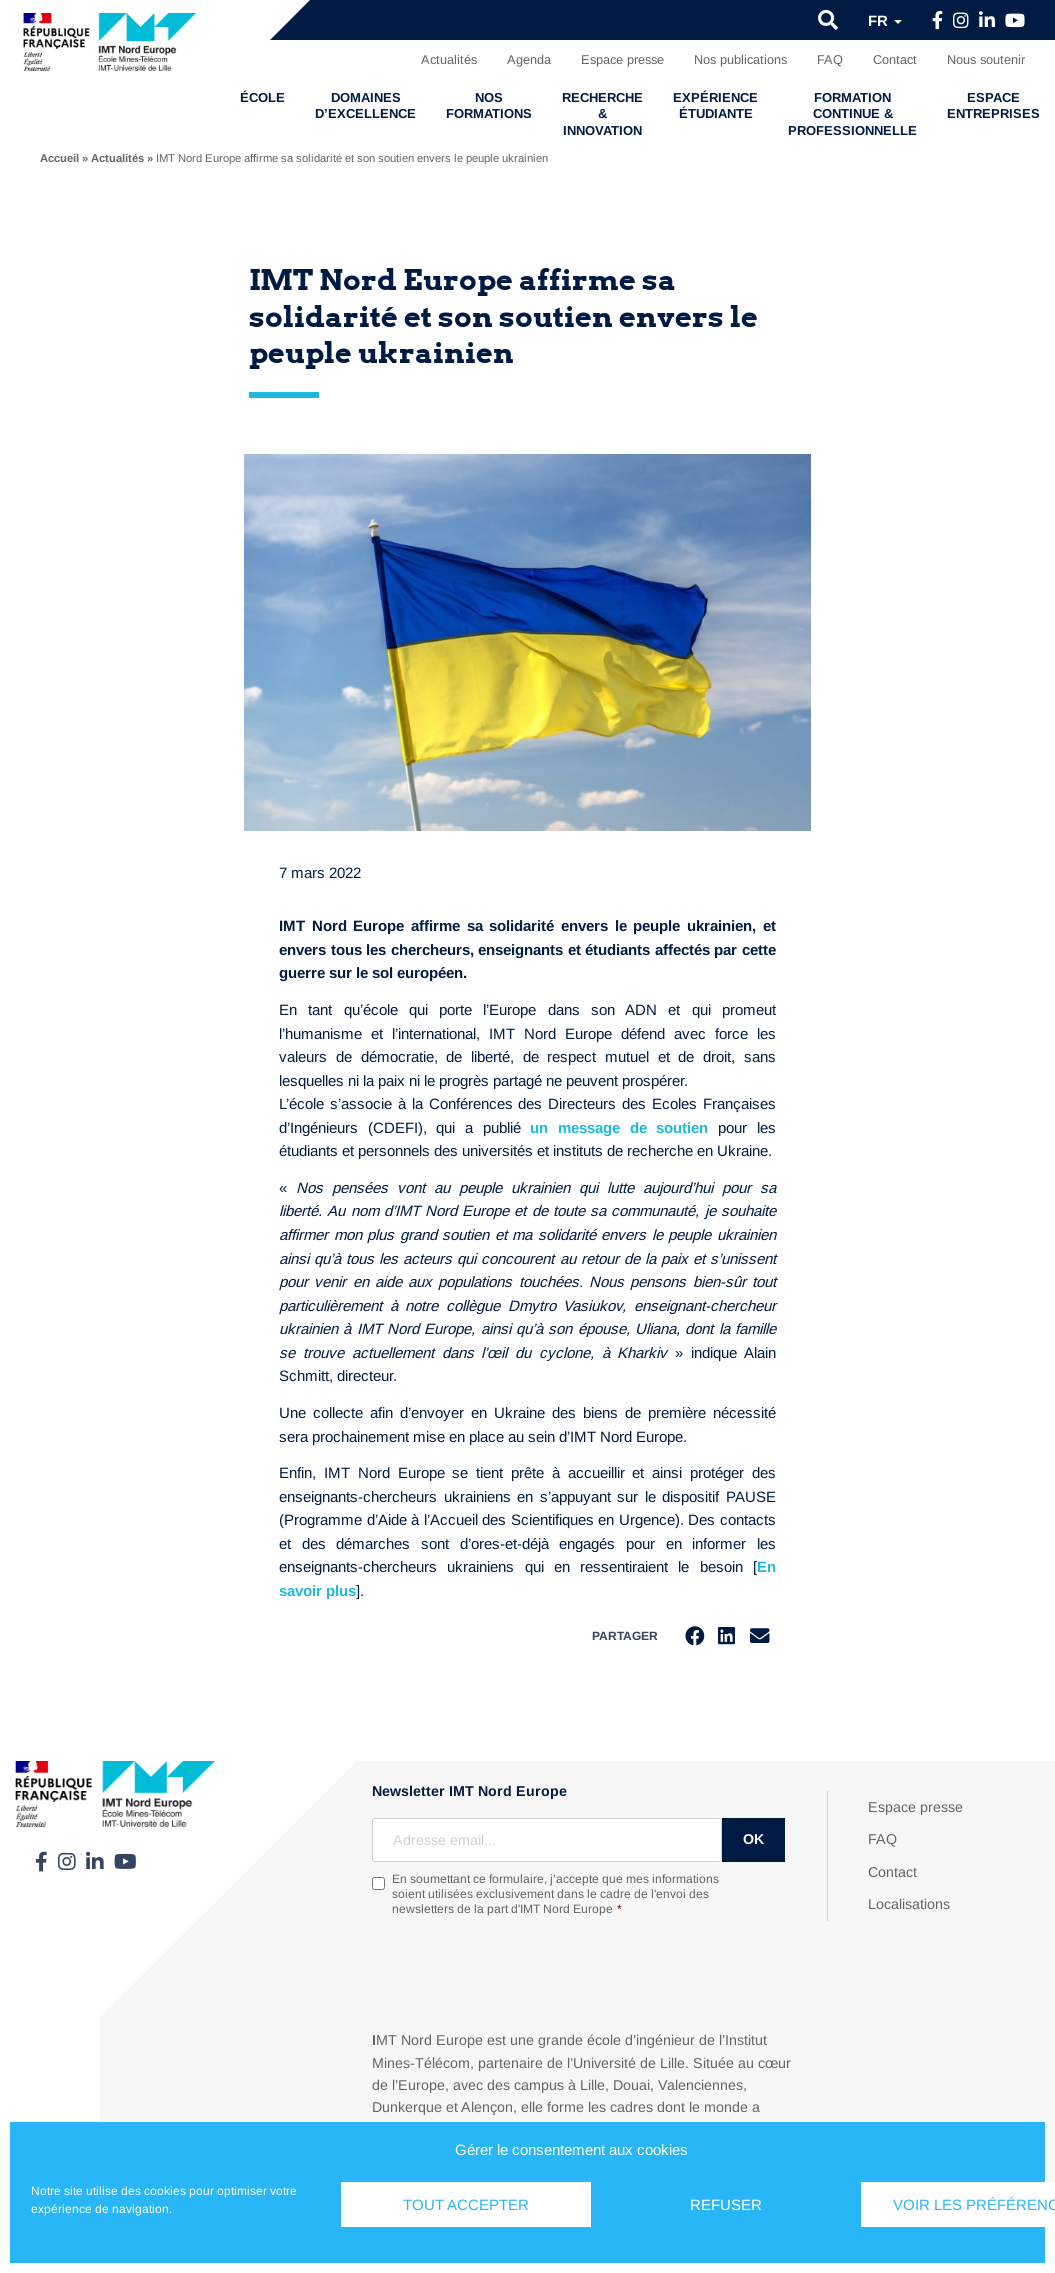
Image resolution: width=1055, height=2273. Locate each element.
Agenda (529, 59)
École (262, 97)
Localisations (909, 1906)
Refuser (726, 2204)
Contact (895, 59)
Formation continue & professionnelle (852, 114)
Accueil (59, 158)
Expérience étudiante (715, 105)
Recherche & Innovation (602, 114)
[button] (828, 20)
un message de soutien (619, 1127)
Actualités (449, 59)
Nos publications (740, 59)
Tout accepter (466, 2204)
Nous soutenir (986, 59)
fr (885, 20)
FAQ (830, 59)
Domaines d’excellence (365, 105)
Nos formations (489, 105)
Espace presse (622, 59)
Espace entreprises (993, 105)
